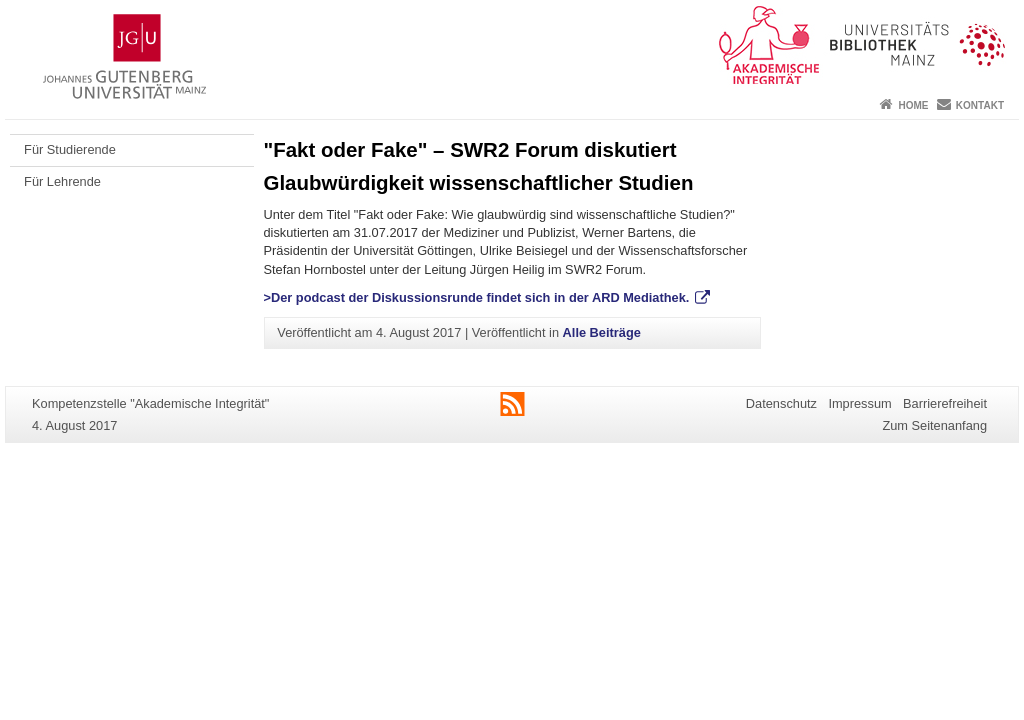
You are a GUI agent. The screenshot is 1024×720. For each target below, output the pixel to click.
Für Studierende (70, 149)
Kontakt (980, 105)
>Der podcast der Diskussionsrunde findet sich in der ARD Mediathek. (478, 297)
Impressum (859, 403)
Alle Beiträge (602, 332)
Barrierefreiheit (945, 403)
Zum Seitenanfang (934, 425)
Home (913, 105)
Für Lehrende (62, 181)
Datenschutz (781, 403)
